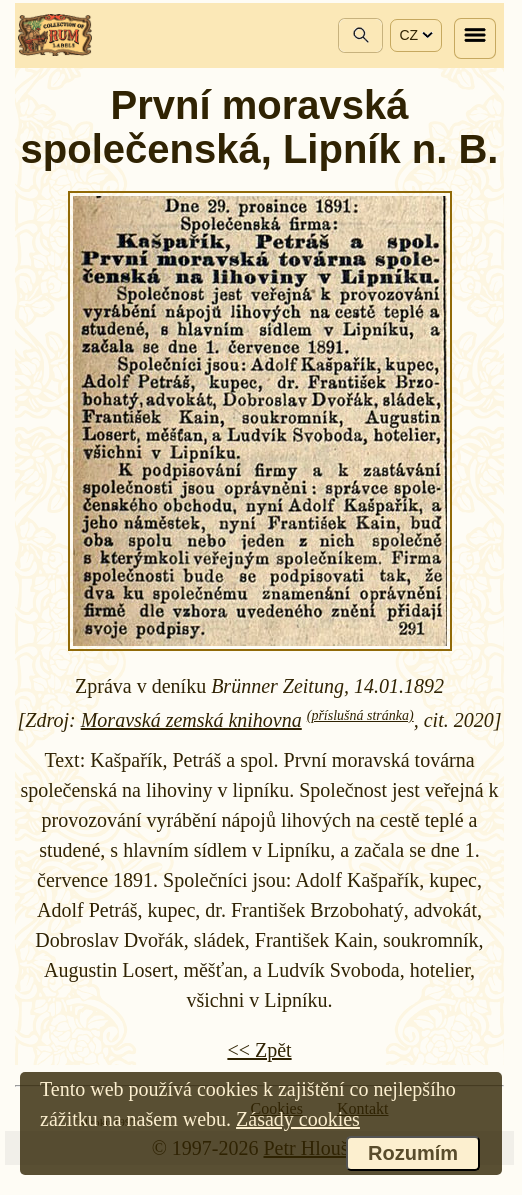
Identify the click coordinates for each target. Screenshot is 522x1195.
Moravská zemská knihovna (191, 720)
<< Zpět (259, 1050)
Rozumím (413, 1153)
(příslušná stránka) (360, 715)
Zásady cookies (298, 1119)
